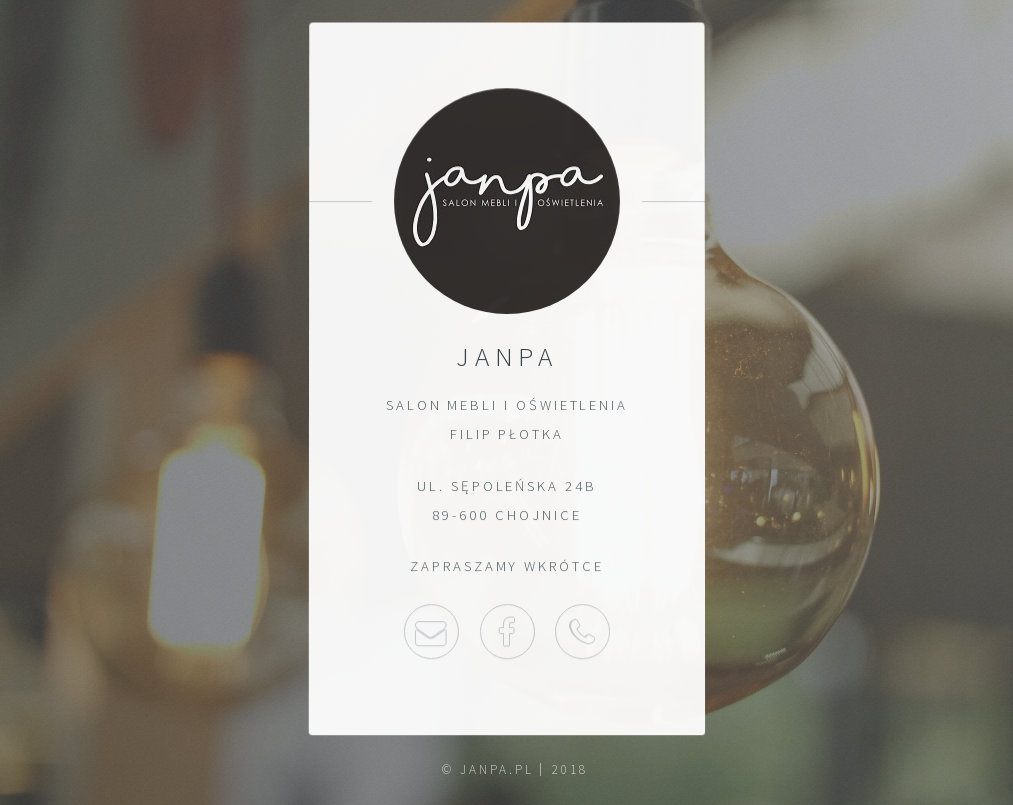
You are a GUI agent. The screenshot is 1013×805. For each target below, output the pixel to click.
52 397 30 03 (582, 631)
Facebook (506, 631)
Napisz (430, 631)
